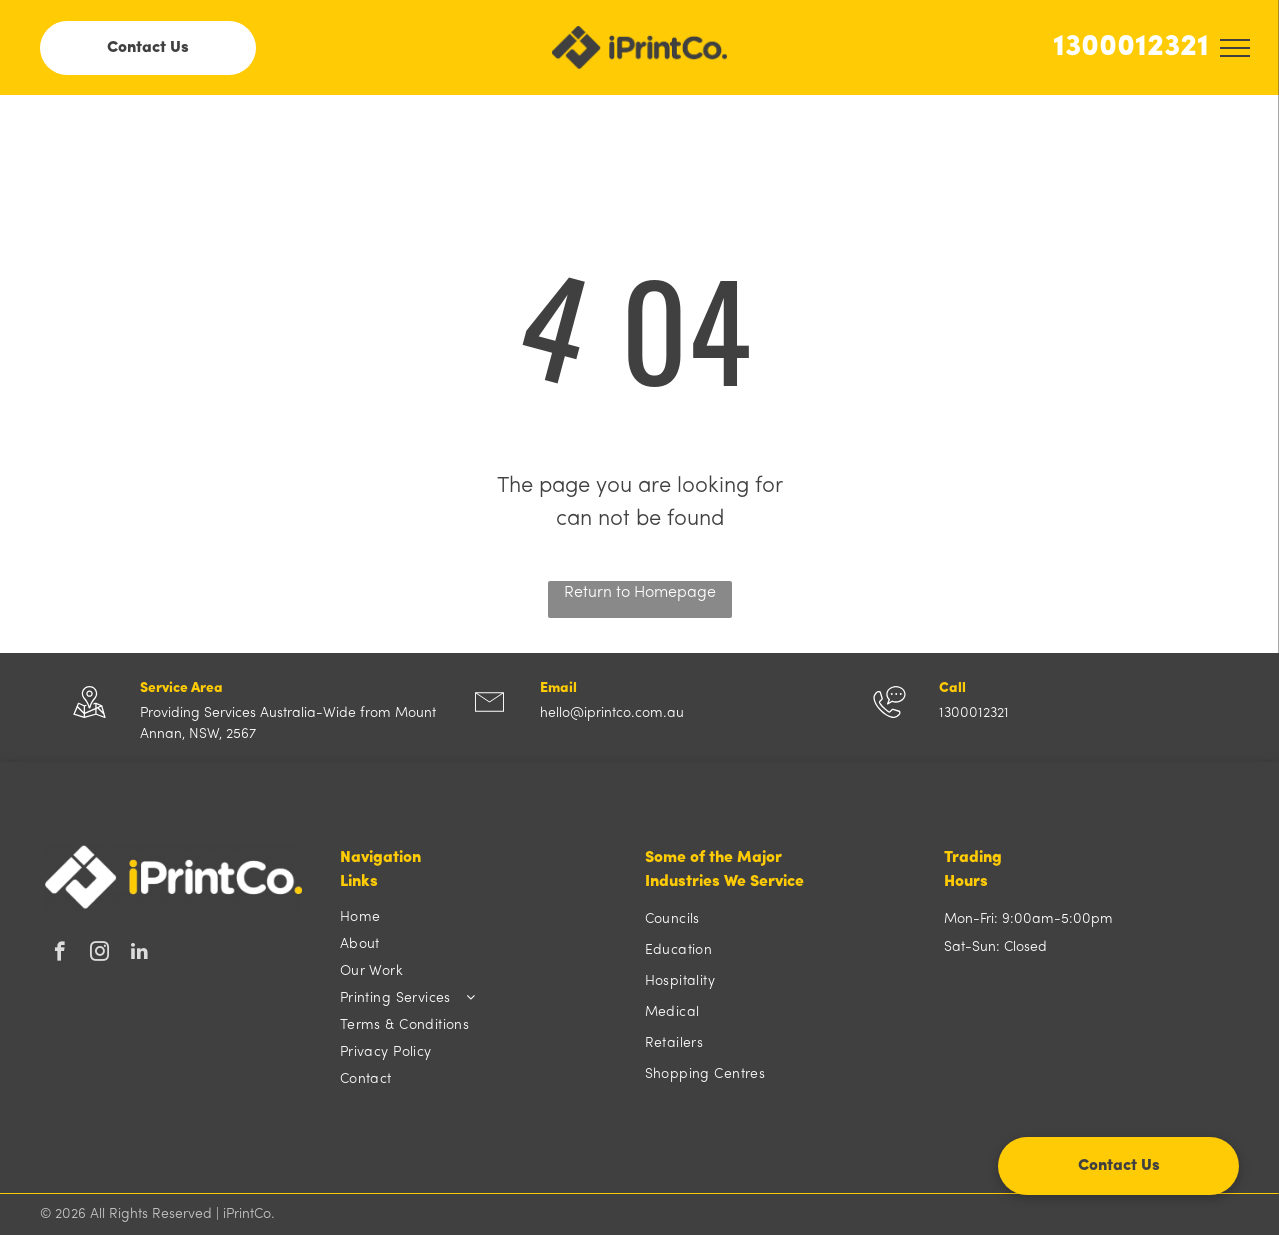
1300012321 (1131, 47)
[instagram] (99, 954)
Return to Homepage (640, 593)
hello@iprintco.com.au (612, 713)
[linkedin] (139, 954)
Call (952, 688)
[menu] (1235, 48)
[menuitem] (482, 917)
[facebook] (59, 954)
